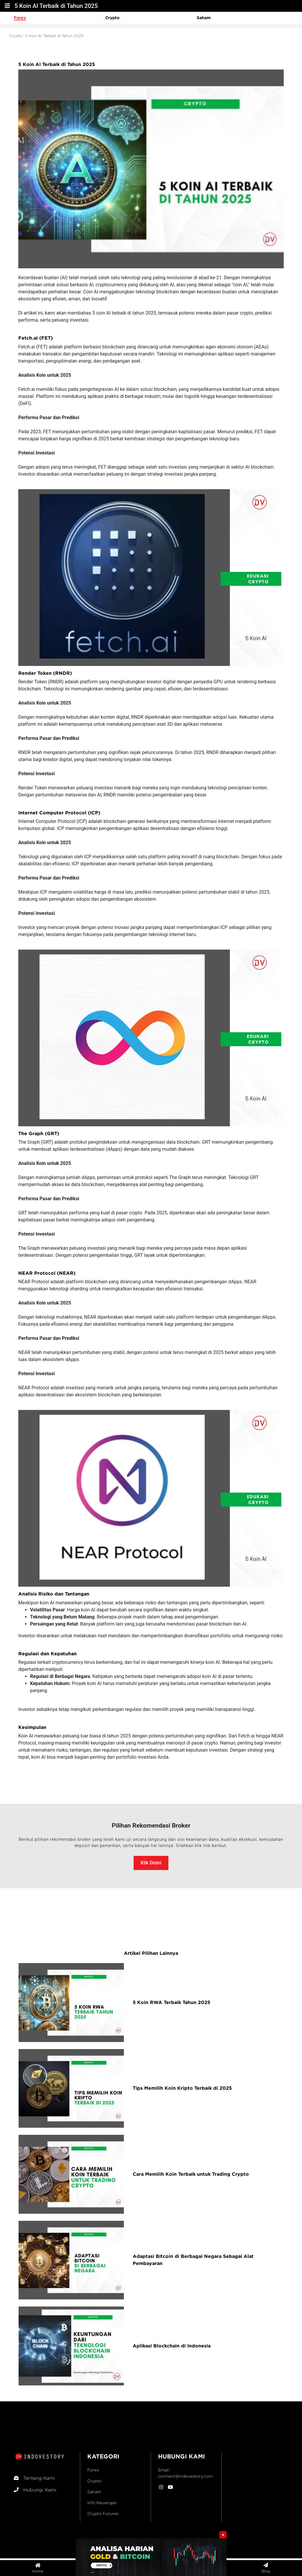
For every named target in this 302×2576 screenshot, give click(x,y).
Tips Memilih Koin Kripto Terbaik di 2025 (182, 2088)
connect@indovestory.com (185, 2476)
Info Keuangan (102, 2502)
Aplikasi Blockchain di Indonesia (172, 2345)
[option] (59, 17)
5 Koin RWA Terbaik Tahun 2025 (171, 2002)
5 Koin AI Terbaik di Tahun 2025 (54, 36)
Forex (20, 17)
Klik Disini (151, 1863)
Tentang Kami (34, 2478)
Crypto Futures (103, 2513)
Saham (204, 17)
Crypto (112, 17)
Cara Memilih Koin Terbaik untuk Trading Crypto (191, 2174)
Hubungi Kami (35, 2489)
